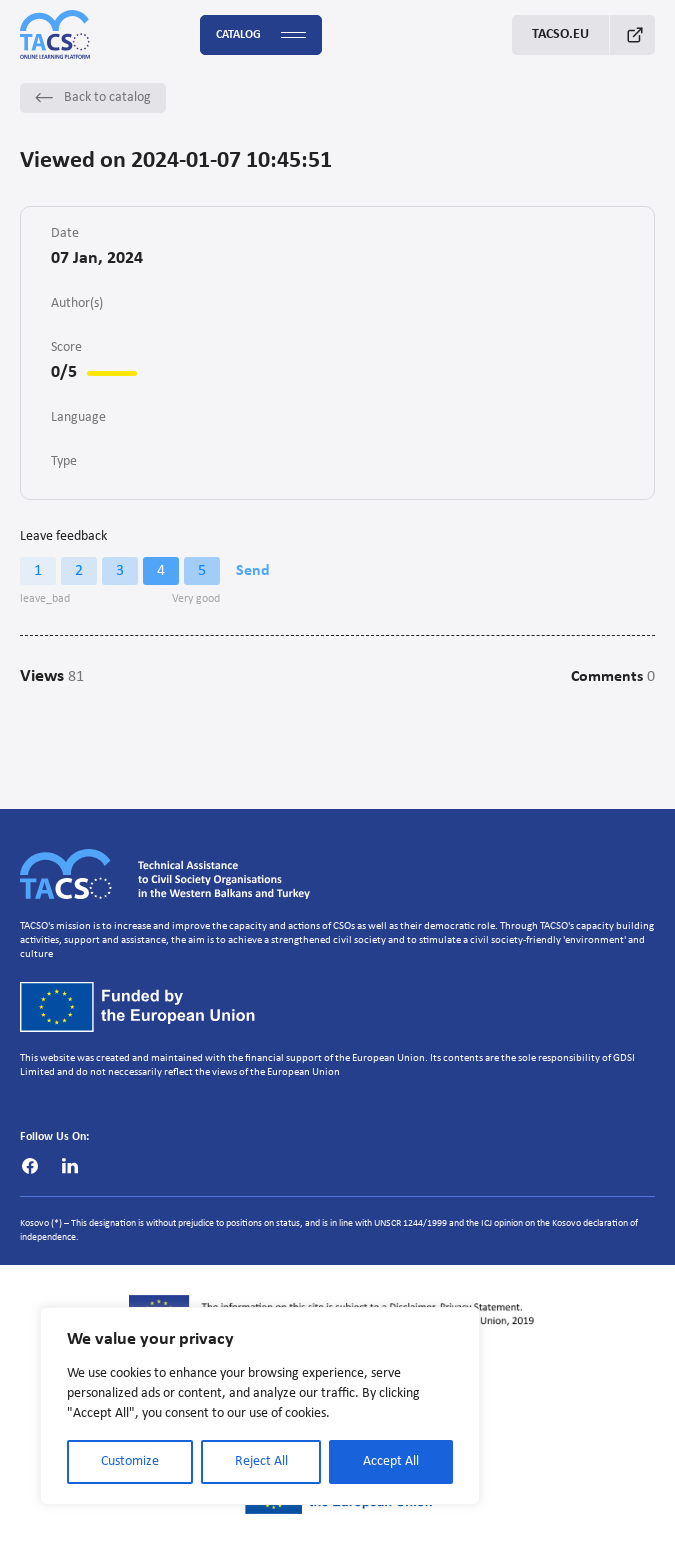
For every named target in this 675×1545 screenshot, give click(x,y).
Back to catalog (93, 97)
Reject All (261, 1461)
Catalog (261, 35)
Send (253, 571)
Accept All (391, 1461)
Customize (130, 1461)
